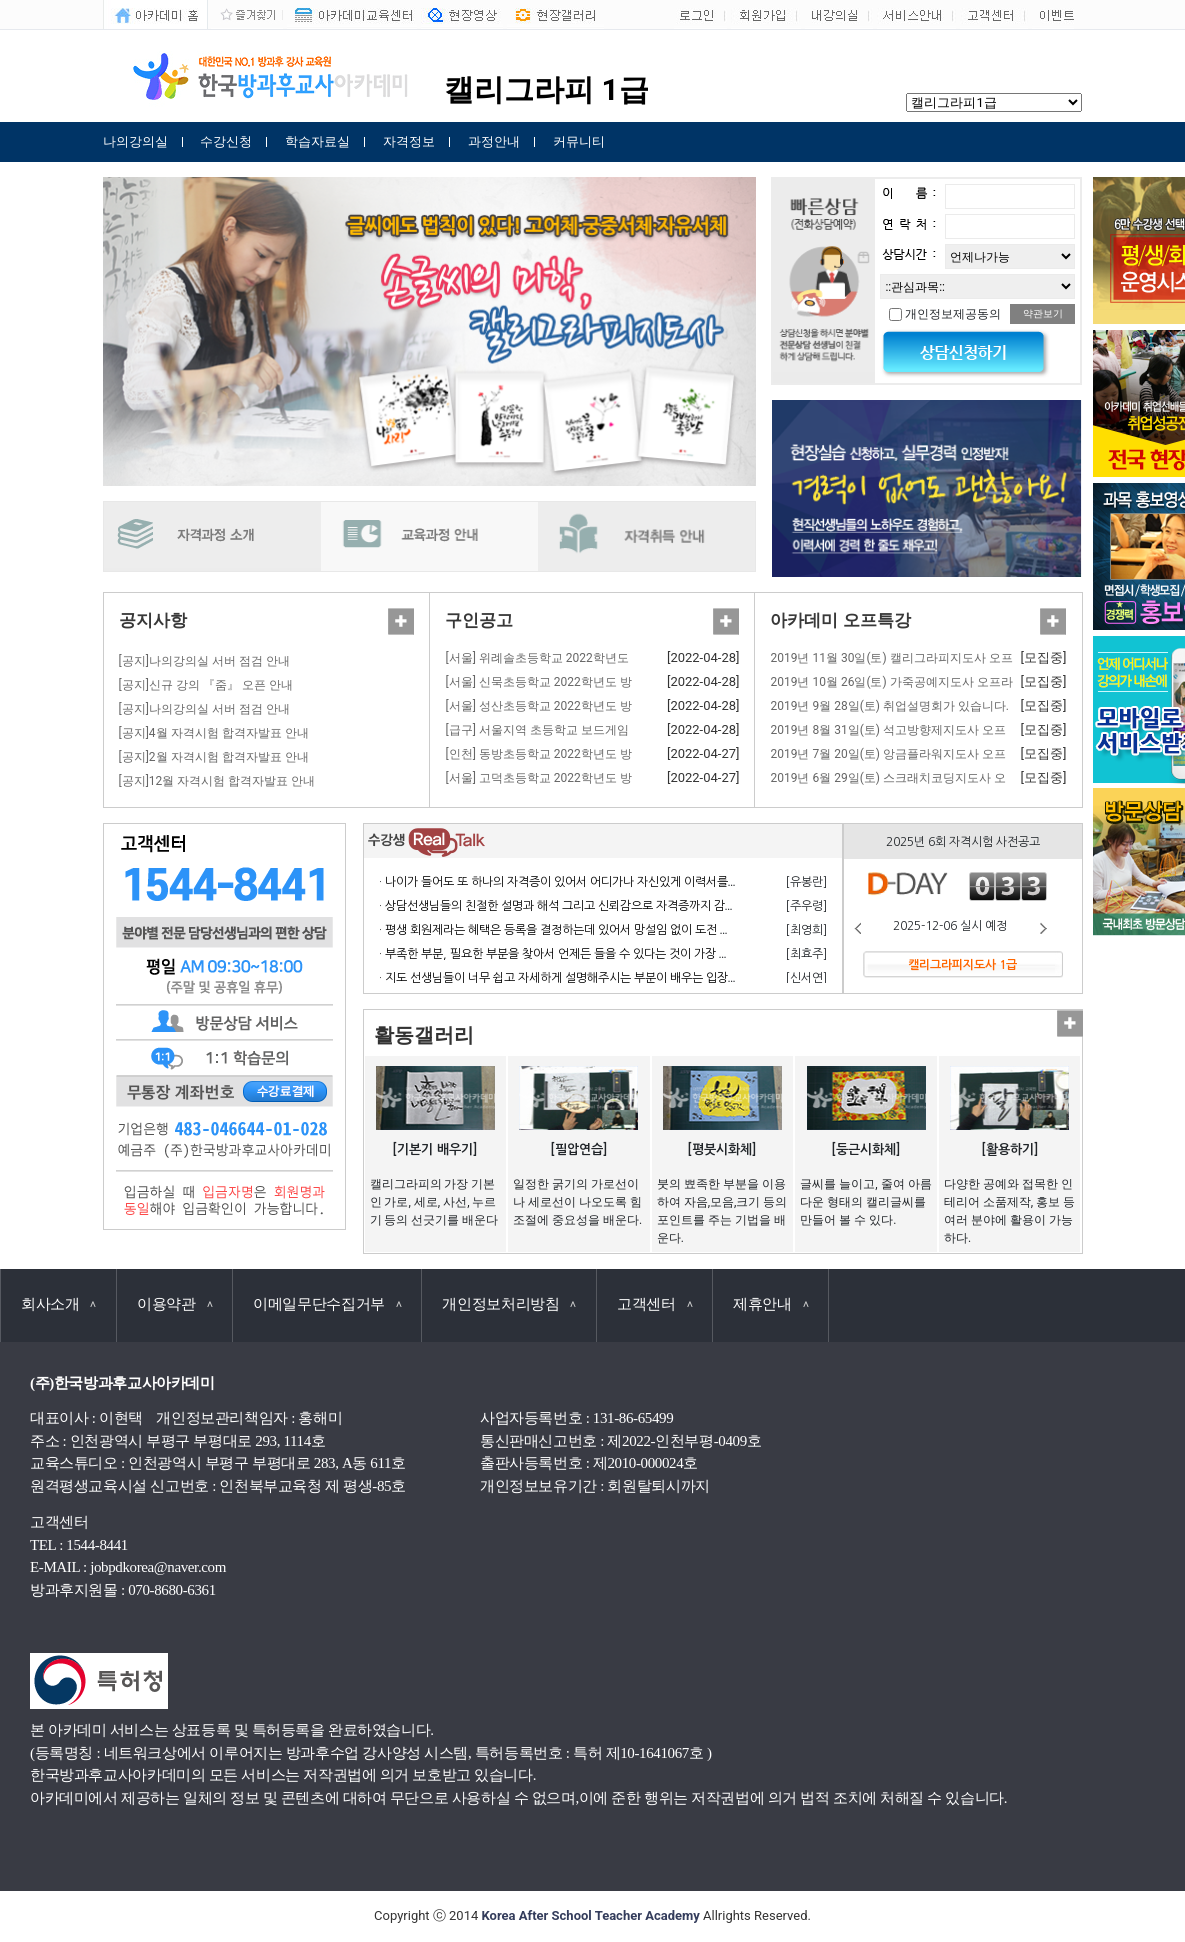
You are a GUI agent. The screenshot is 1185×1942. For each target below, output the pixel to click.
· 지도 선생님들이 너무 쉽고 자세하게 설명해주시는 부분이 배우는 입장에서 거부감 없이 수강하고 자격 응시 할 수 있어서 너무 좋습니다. (713, 978)
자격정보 (409, 141)
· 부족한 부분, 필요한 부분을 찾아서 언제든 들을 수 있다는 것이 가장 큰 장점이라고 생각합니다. (614, 954)
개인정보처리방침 (509, 1304)
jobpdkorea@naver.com (158, 1567)
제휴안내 (770, 1304)
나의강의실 (135, 141)
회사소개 (58, 1304)
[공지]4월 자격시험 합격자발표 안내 (214, 733)
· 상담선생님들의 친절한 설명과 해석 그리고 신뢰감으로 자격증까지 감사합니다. (576, 906)
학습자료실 (317, 141)
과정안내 (494, 141)
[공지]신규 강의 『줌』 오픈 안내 (206, 685)
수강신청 (226, 141)
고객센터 (654, 1304)
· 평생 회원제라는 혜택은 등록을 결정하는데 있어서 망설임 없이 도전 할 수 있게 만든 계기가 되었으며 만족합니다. (659, 930)
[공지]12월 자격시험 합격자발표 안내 (217, 781)
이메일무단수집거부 (327, 1304)
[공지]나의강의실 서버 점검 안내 (204, 661)
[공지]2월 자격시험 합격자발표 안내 (214, 757)
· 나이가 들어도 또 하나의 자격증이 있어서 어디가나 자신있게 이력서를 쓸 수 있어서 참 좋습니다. (618, 882)
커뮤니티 (579, 141)
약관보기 (1043, 313)
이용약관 (174, 1304)
